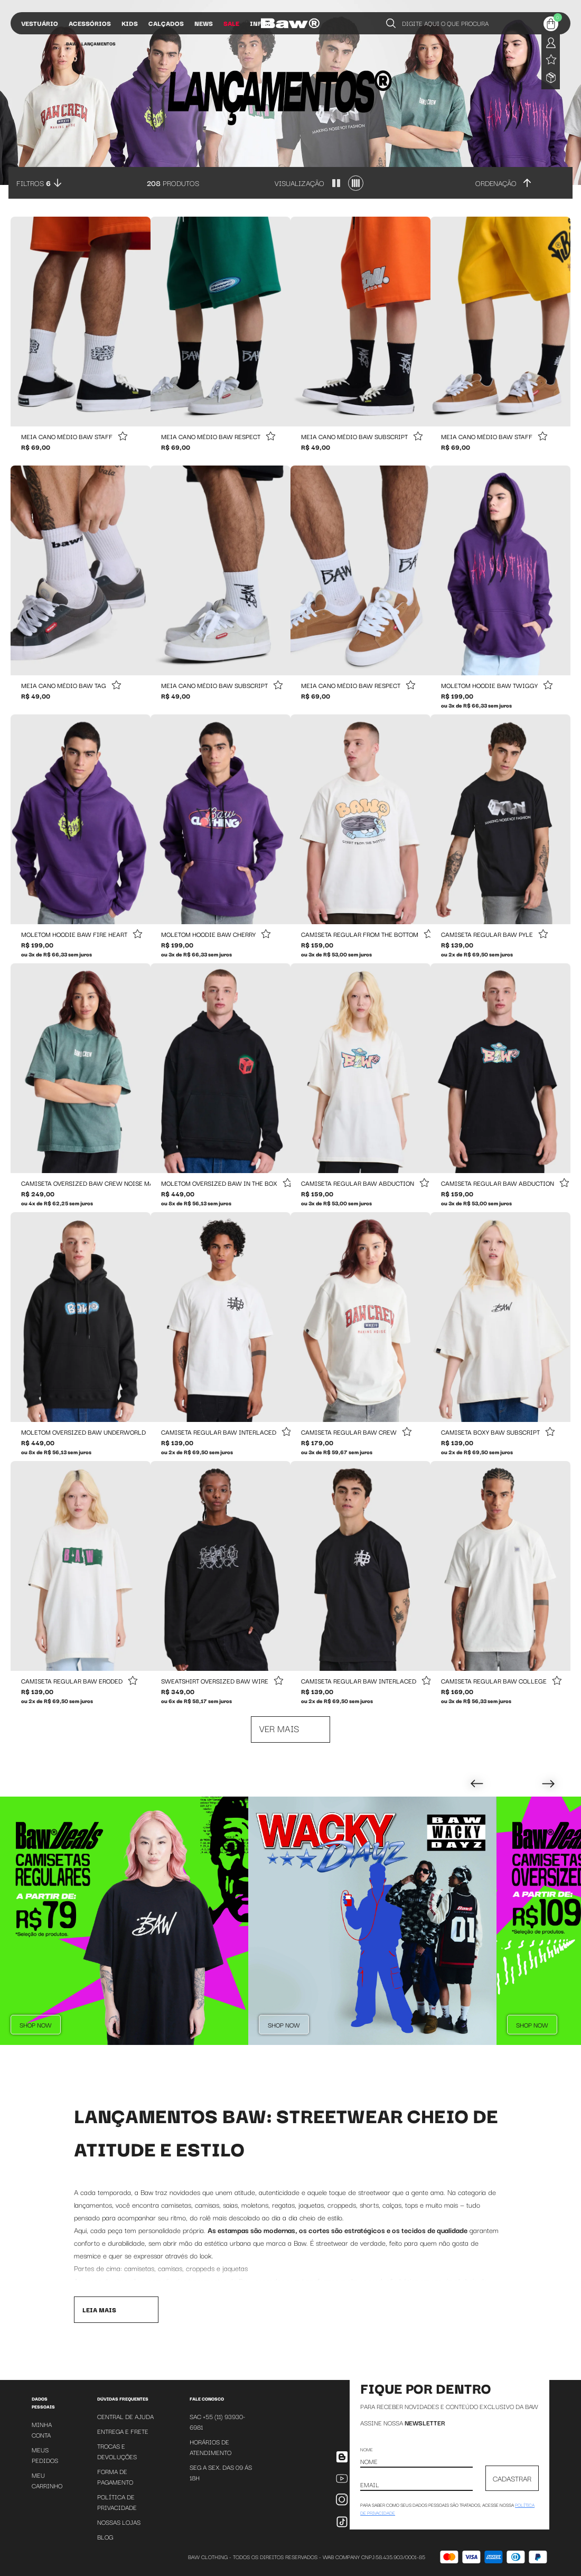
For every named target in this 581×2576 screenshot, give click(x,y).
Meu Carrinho (47, 2480)
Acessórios (90, 23)
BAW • (72, 43)
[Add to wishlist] (122, 436)
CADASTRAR (512, 2478)
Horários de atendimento (210, 2446)
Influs (262, 23)
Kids (129, 23)
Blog (105, 2537)
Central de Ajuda (125, 2416)
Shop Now (36, 2025)
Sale (231, 23)
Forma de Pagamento (115, 2476)
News (203, 23)
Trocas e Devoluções (117, 2451)
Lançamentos (98, 43)
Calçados (166, 23)
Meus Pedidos (45, 2454)
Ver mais (279, 1728)
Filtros (33, 183)
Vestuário (39, 23)
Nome (366, 2449)
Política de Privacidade (117, 2501)
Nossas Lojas (118, 2522)
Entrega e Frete (122, 2431)
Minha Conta (42, 2429)
